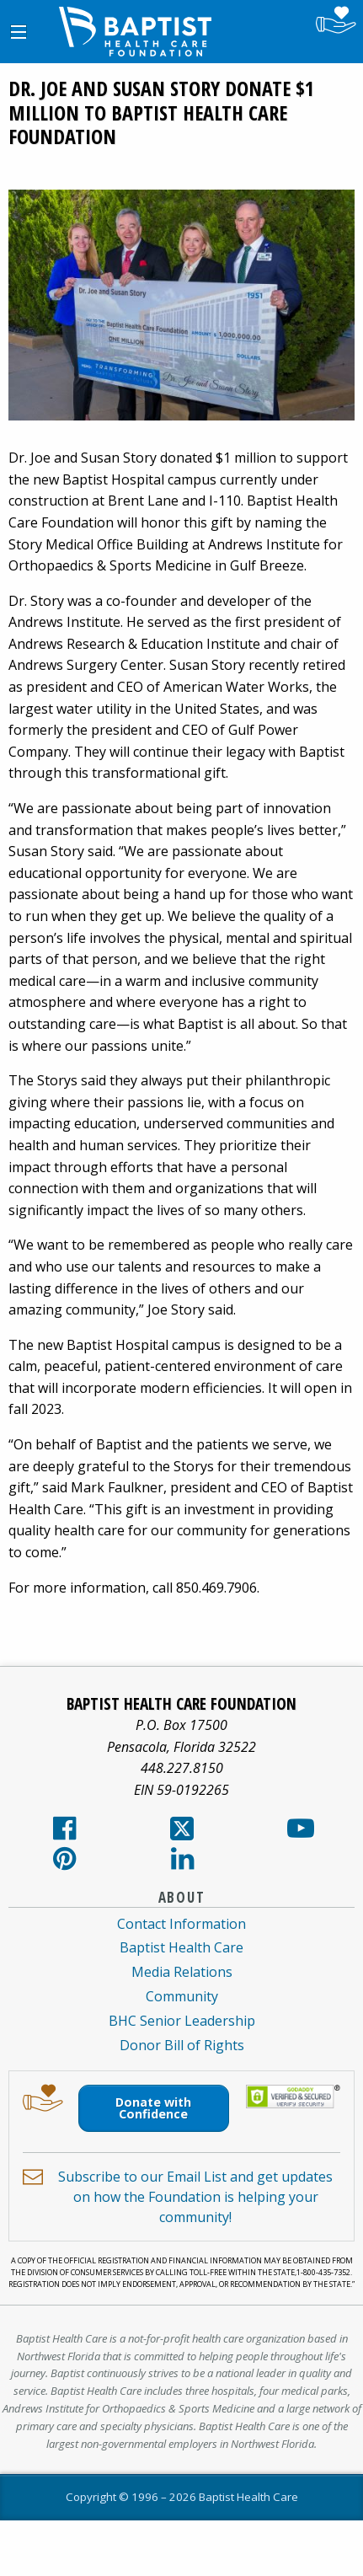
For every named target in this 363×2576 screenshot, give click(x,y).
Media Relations (181, 1972)
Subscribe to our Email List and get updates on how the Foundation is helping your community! (195, 2196)
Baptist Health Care (181, 1947)
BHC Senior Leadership (182, 2020)
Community (182, 1996)
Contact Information (181, 1924)
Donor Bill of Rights (182, 2045)
